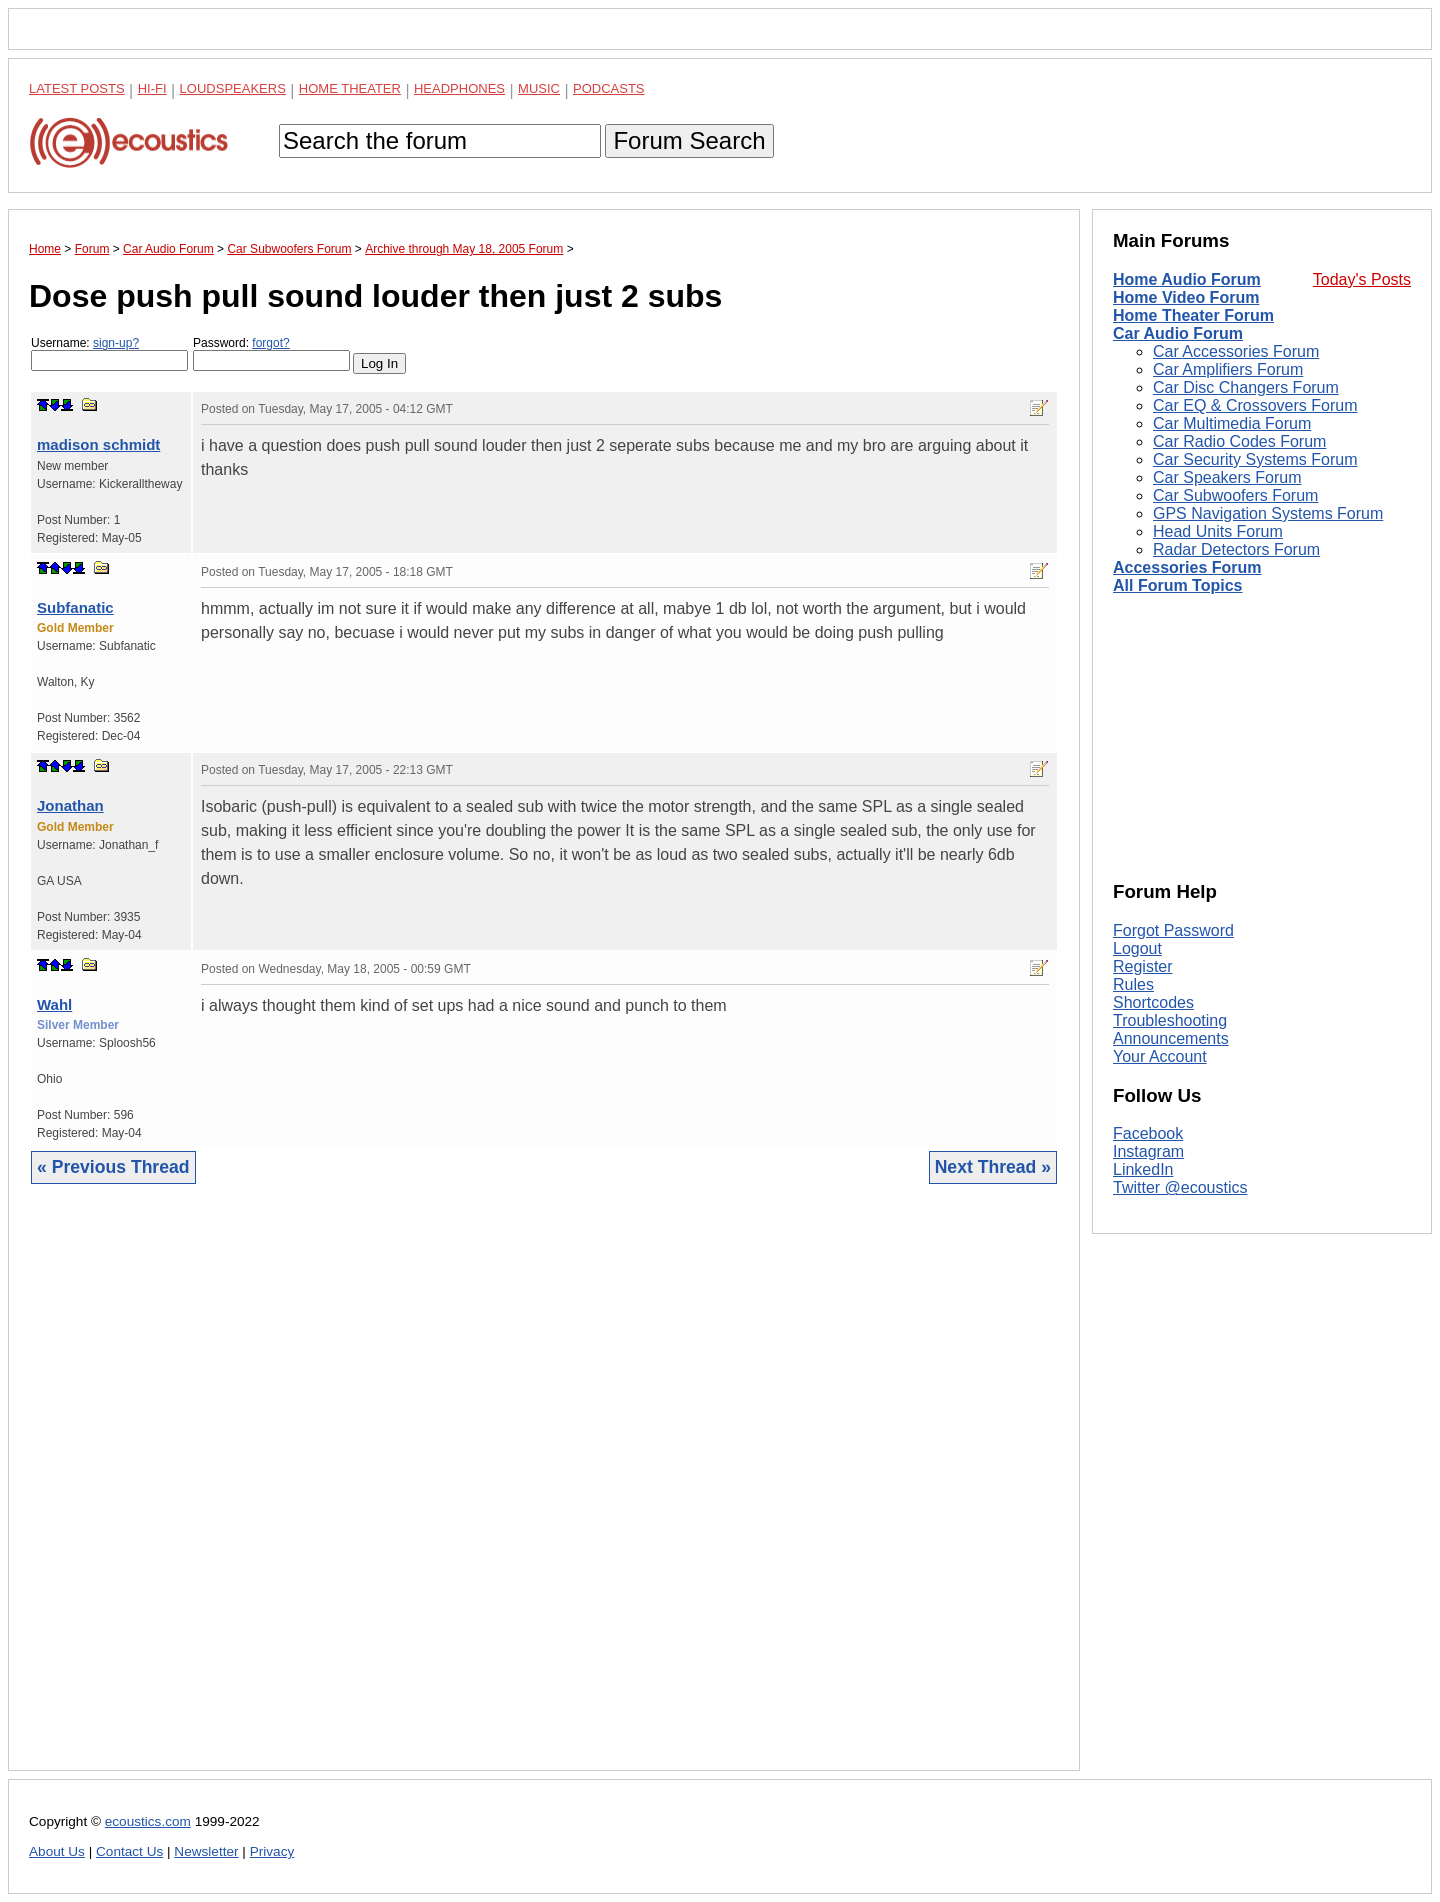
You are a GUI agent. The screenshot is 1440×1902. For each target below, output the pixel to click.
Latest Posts (77, 88)
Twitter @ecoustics (1180, 1187)
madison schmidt (98, 444)
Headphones (459, 88)
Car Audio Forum (1178, 333)
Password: (271, 353)
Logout (1137, 948)
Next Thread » (993, 1167)
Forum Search (689, 140)
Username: (109, 353)
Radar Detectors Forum (1236, 549)
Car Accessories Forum (1236, 351)
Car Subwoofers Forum (1235, 495)
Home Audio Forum (1187, 279)
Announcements (1171, 1038)
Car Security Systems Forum (1255, 459)
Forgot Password (1173, 930)
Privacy (272, 1851)
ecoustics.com (148, 1821)
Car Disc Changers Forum (1246, 387)
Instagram (1148, 1151)
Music (539, 88)
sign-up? (116, 343)
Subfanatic (75, 607)
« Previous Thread (113, 1167)
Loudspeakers (233, 88)
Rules (1133, 984)
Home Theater (350, 88)
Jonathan (70, 805)
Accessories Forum (1187, 567)
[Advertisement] (544, 1492)
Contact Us (129, 1851)
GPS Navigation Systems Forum (1268, 513)
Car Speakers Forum (1227, 477)
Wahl (54, 1004)
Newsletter (206, 1851)
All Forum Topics (1177, 585)
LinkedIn (1143, 1169)
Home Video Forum (1186, 297)
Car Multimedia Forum (1232, 423)
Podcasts (609, 88)
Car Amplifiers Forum (1228, 369)
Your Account (1160, 1056)
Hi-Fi (152, 88)
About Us (57, 1851)
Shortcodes (1153, 1002)
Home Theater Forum (1193, 315)
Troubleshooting (1170, 1020)
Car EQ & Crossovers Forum (1255, 405)
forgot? (270, 343)
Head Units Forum (1218, 531)
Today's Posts (1362, 279)
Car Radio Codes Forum (1239, 441)
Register (1143, 966)
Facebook (1148, 1133)
